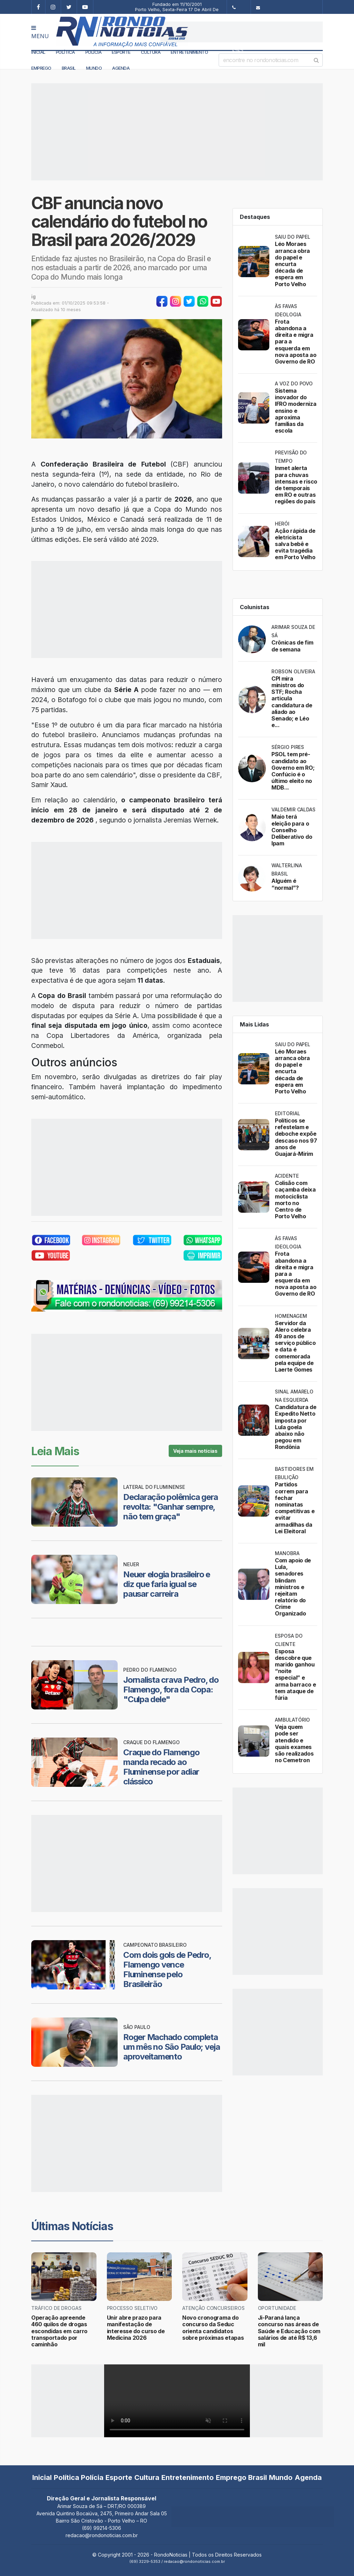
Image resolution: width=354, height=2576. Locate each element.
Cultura (151, 52)
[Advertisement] (241, 32)
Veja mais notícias (195, 1451)
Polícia (93, 52)
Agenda (120, 68)
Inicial (38, 52)
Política (65, 52)
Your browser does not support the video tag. (177, 2400)
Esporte (121, 52)
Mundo (94, 68)
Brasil (69, 68)
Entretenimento (189, 52)
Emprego (41, 68)
